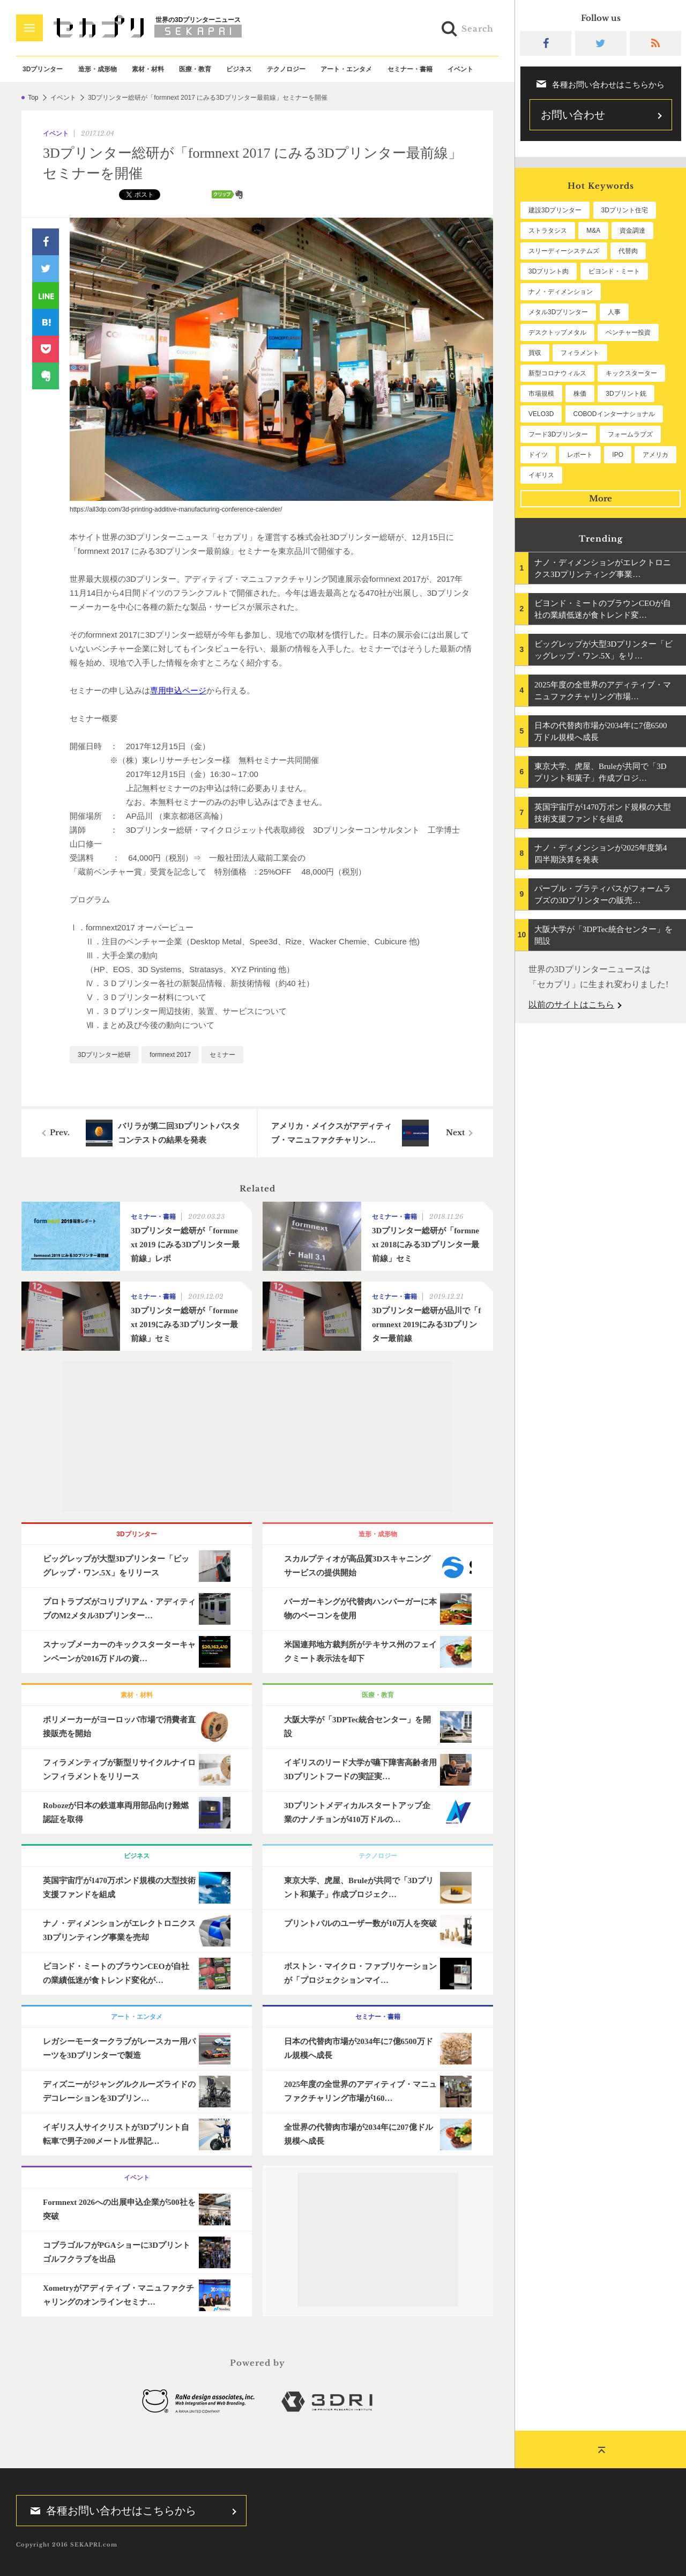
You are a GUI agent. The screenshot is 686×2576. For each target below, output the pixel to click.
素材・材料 (148, 69)
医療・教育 (195, 69)
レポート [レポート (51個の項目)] (580, 454)
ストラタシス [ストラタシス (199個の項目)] (547, 230)
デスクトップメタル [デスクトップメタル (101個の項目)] (557, 332)
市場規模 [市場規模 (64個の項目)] (541, 393)
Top (33, 97)
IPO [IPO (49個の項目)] (617, 454)
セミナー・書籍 (410, 69)
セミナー (222, 1054)
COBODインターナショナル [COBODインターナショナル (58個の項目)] (614, 414)
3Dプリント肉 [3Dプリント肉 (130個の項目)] (548, 271)
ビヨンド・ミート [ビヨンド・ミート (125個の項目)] (614, 271)
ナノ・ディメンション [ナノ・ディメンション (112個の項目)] (560, 291)
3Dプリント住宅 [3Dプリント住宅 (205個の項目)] (624, 210)
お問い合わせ (573, 115)
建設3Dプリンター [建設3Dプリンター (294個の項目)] (554, 210)
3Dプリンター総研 (104, 1054)
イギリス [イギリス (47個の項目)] (541, 475)
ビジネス (239, 69)
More (600, 498)
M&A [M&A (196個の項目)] (593, 230)
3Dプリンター (43, 69)
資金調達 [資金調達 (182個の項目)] (632, 230)
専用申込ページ (178, 690)
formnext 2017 (170, 1054)
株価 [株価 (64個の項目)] (579, 393)
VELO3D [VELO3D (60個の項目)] (541, 414)
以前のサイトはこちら (571, 1004)
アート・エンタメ (346, 69)
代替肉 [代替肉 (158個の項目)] (628, 251)
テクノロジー (286, 69)
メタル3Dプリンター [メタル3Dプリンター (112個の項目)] (558, 312)
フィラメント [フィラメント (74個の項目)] (580, 353)
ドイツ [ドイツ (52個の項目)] (538, 454)
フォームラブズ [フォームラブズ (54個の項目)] (630, 434)
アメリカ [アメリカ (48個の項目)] (655, 454)
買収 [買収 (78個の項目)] (534, 353)
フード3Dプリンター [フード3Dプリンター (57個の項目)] (558, 434)
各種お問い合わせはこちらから (110, 2510)
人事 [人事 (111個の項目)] (614, 312)
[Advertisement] (257, 1436)
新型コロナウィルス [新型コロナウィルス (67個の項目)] (557, 373)
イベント (460, 69)
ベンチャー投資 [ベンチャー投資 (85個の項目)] (628, 332)
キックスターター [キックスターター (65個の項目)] (631, 373)
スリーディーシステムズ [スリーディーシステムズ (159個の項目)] (563, 251)
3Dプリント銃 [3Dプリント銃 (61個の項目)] (626, 393)
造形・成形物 (97, 69)
